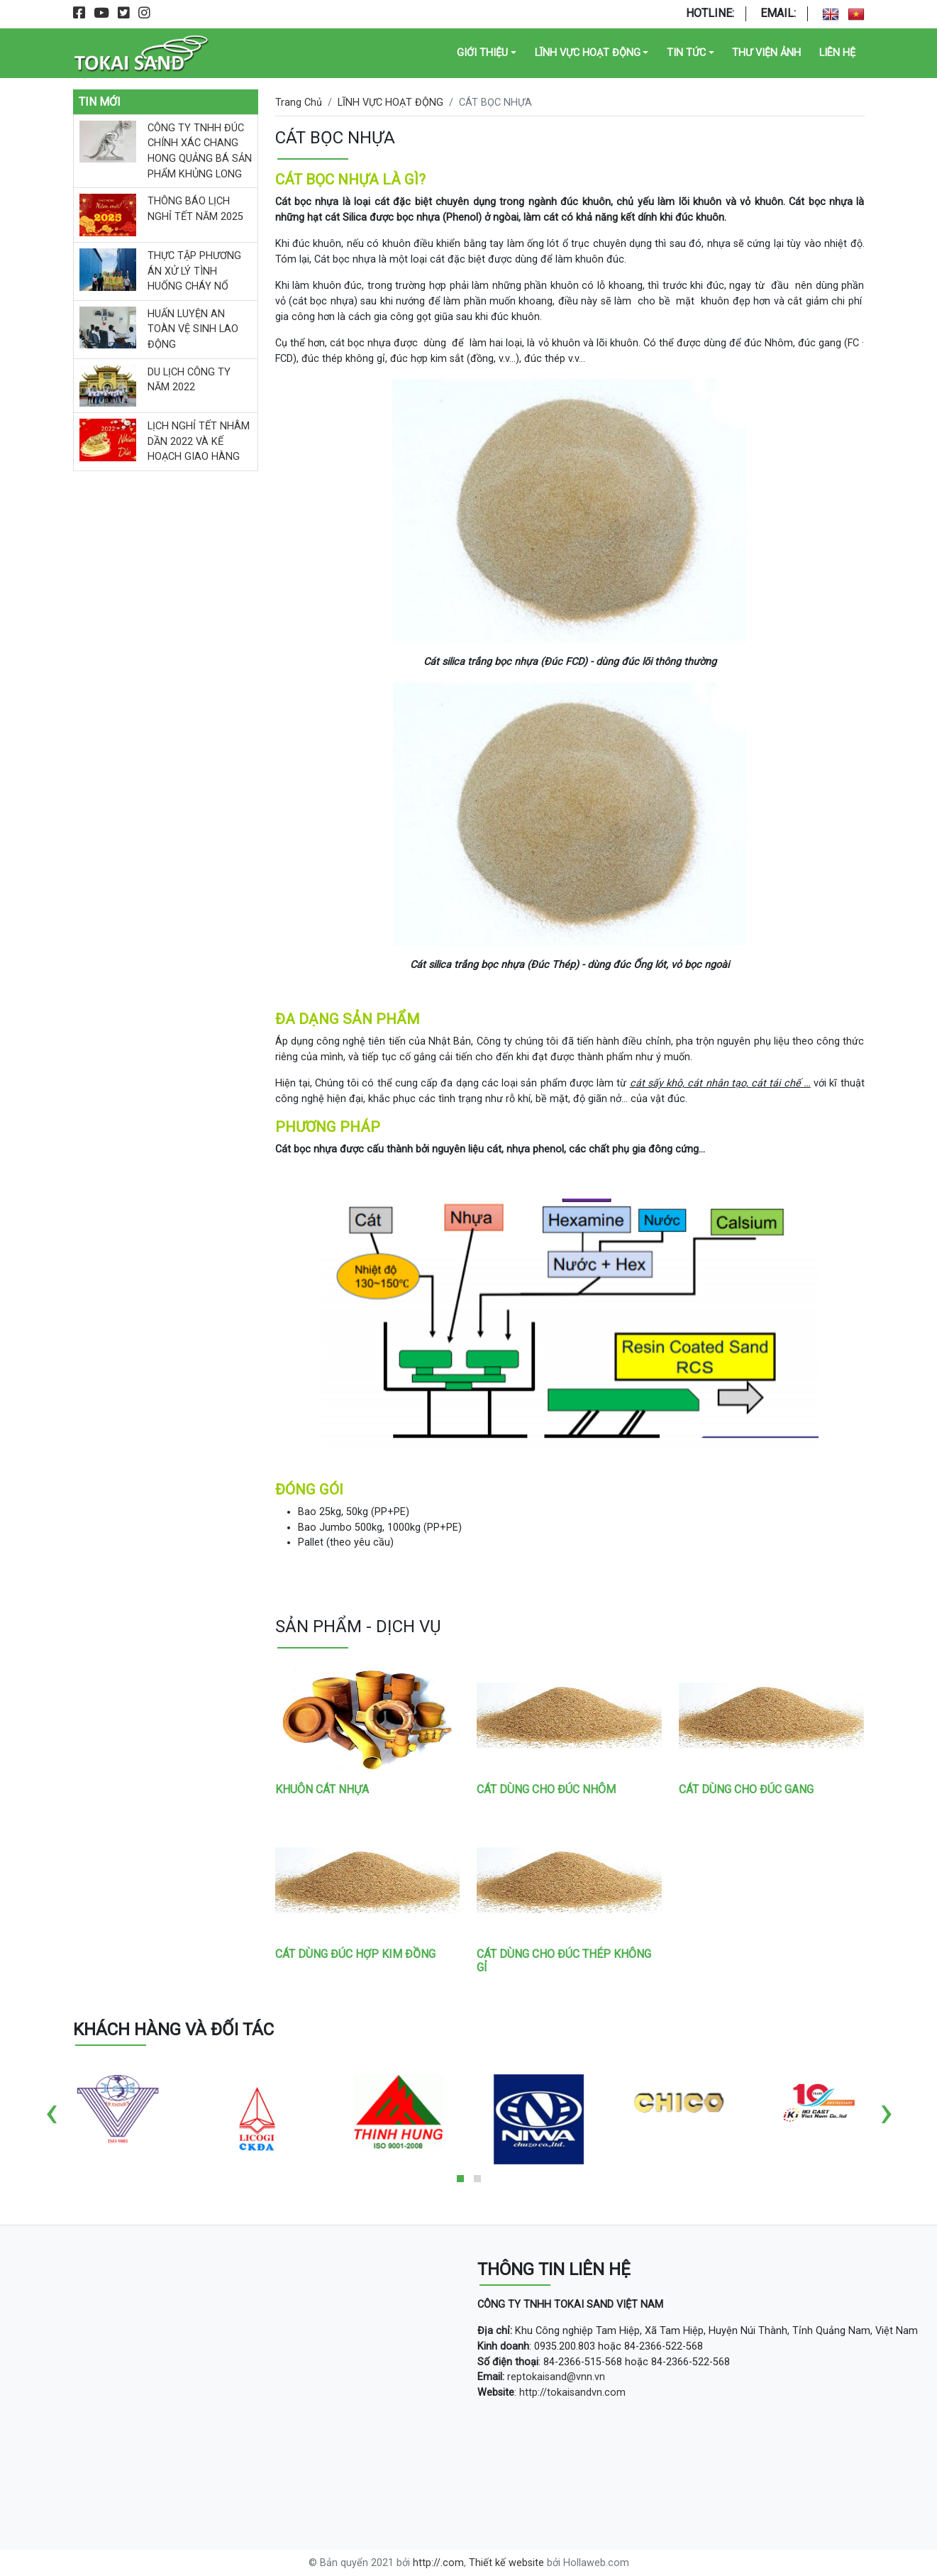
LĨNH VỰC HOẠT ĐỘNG (390, 103)
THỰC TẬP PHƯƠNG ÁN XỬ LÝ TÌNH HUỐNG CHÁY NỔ (194, 271)
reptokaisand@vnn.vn (556, 2377)
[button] (460, 2179)
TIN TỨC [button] (686, 53)
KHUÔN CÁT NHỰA (322, 1789)
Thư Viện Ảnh (766, 53)
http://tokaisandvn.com (572, 2393)
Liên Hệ (837, 53)
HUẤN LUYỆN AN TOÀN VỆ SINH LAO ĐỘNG (193, 329)
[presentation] (51, 2112)
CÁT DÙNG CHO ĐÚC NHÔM (546, 1789)
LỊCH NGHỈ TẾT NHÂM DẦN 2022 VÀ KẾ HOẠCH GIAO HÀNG (199, 441)
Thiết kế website (506, 2563)
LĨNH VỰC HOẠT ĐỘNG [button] (588, 53)
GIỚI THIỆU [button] (482, 53)
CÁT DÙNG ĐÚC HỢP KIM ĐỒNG (355, 1954)
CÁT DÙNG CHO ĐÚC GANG (746, 1789)
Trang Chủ (298, 103)
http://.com (438, 2563)
